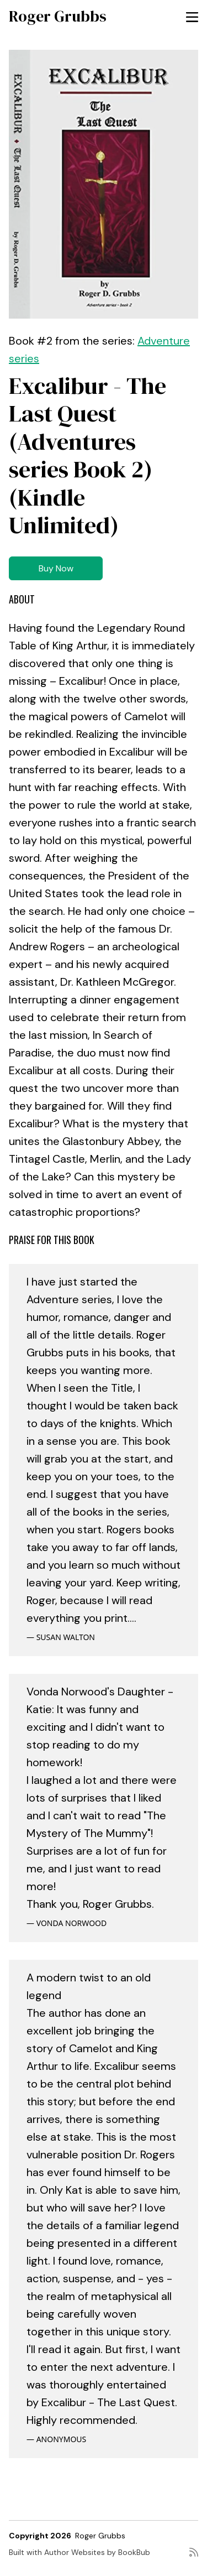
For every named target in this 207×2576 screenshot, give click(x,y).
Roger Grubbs (58, 16)
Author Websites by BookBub (97, 2552)
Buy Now (56, 568)
